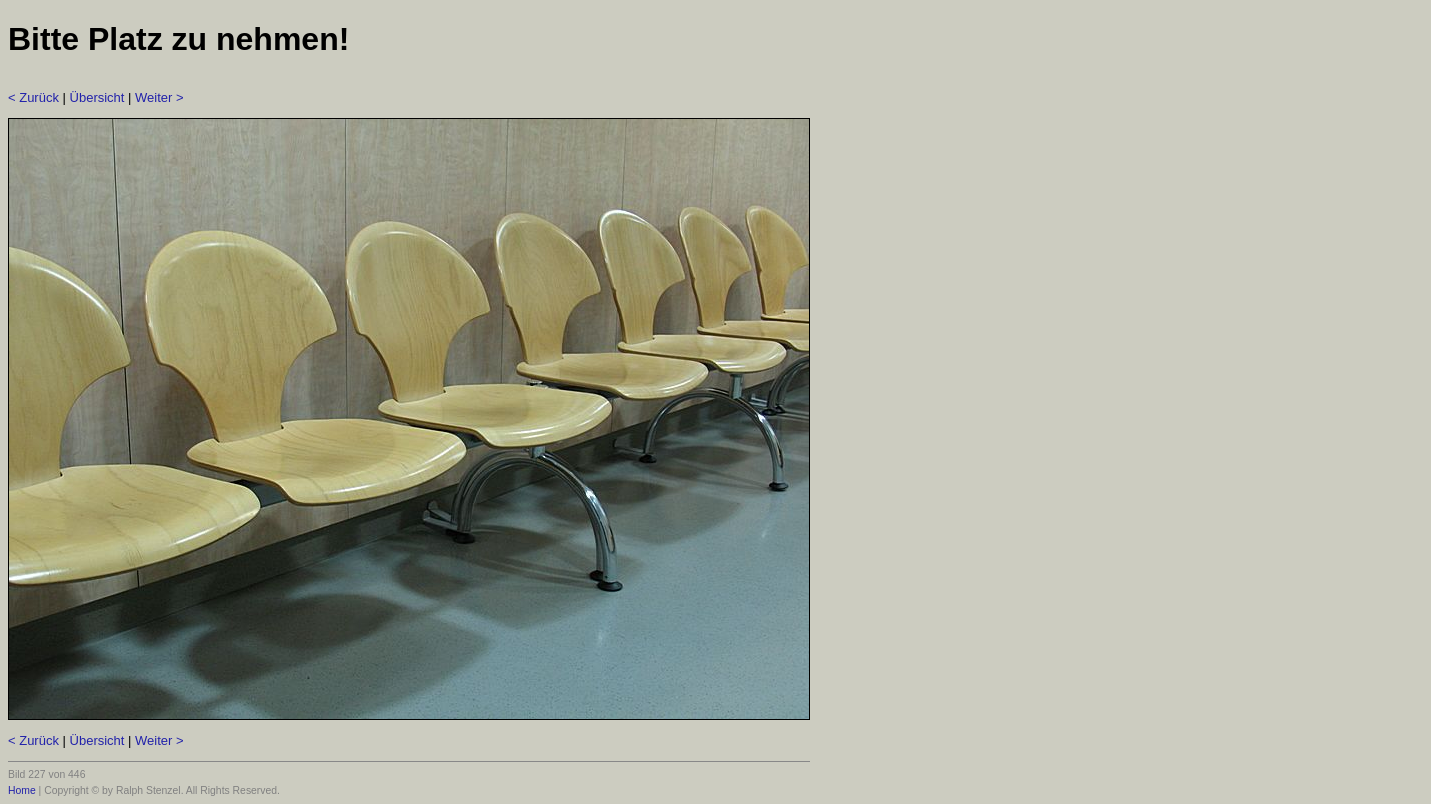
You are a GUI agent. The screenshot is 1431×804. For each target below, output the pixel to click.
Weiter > (159, 97)
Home (22, 790)
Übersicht (97, 97)
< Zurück (33, 97)
